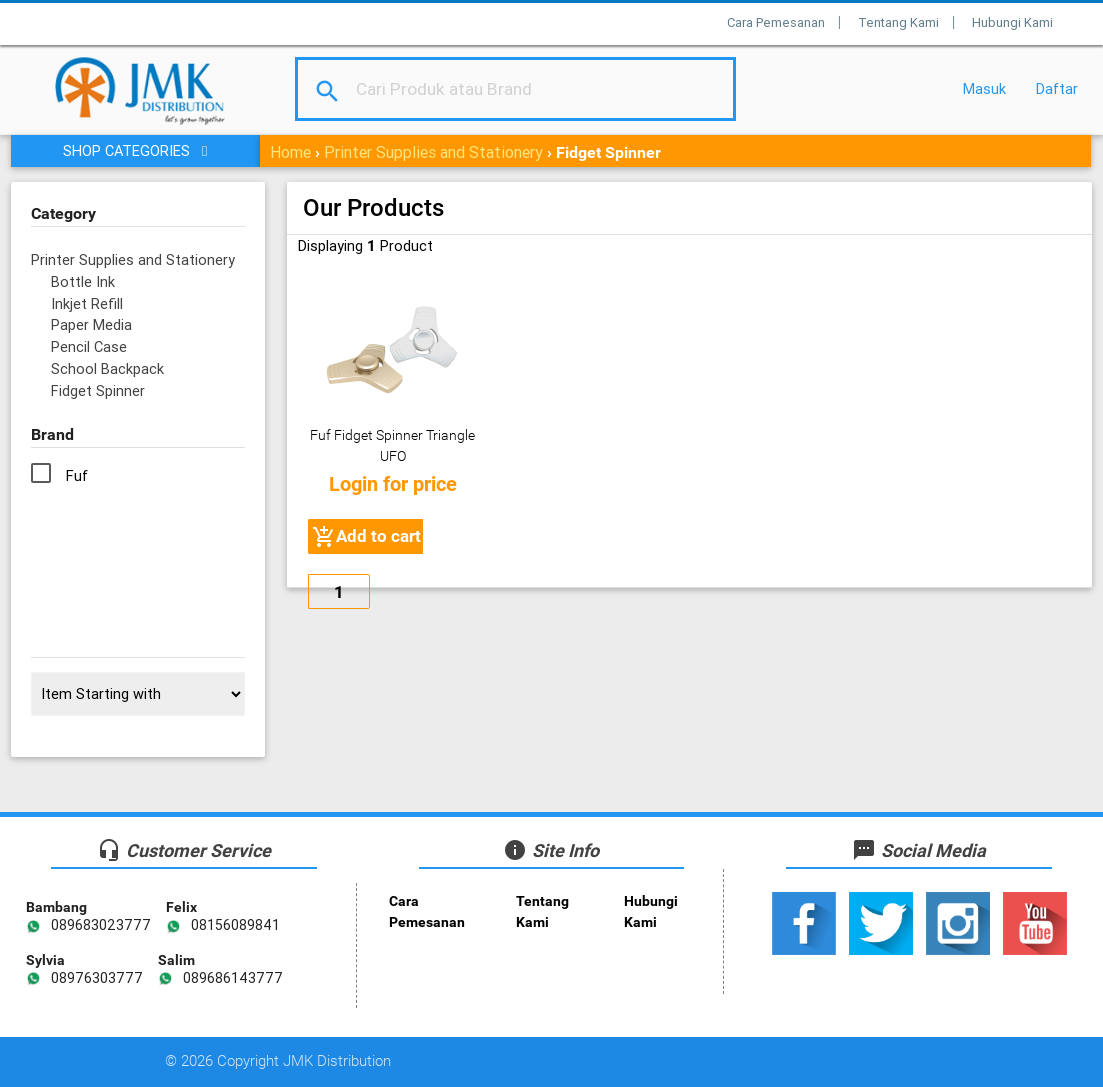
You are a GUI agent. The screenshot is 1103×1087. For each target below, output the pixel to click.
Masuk (984, 88)
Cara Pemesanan (776, 22)
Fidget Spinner (98, 390)
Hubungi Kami (1012, 22)
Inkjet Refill (87, 303)
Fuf (77, 475)
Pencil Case (89, 346)
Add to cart (366, 537)
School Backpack (107, 368)
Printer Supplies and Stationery (433, 152)
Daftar (1057, 88)
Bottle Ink (83, 281)
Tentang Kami (898, 22)
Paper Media (91, 324)
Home (290, 152)
